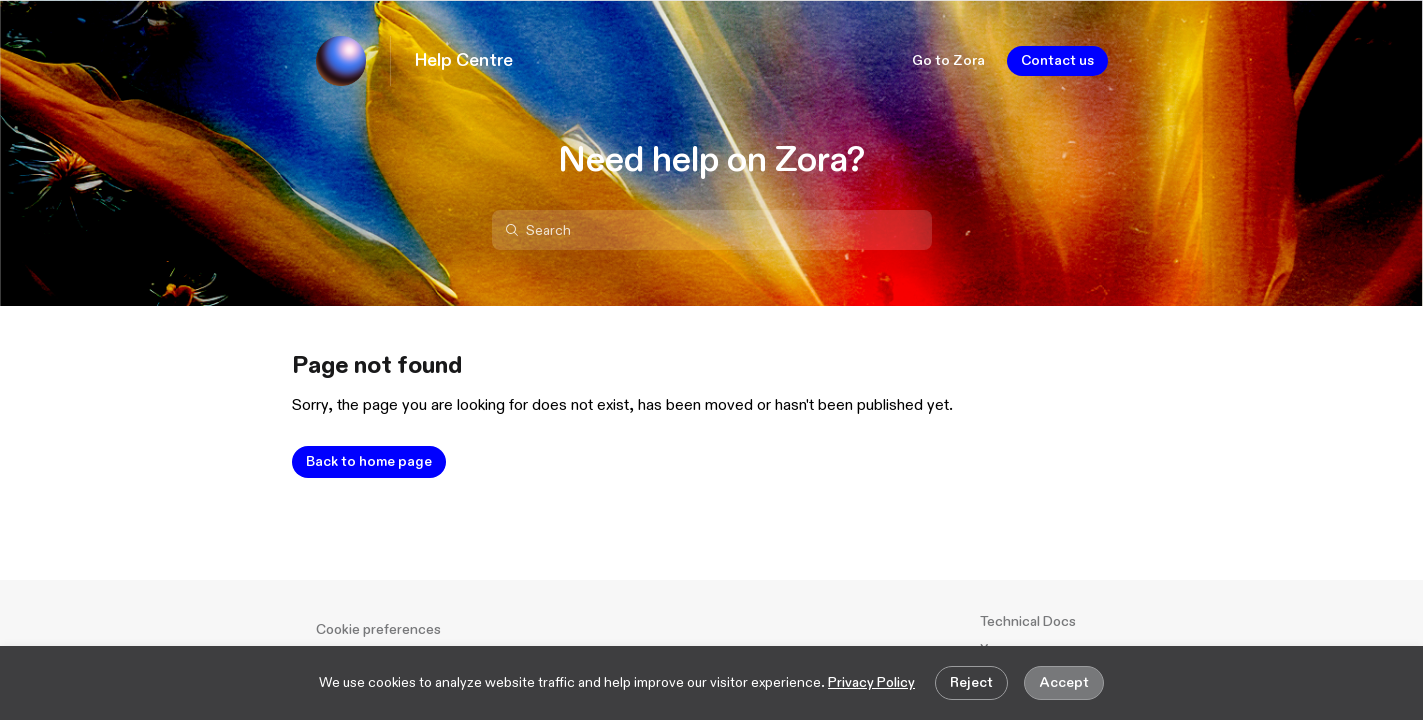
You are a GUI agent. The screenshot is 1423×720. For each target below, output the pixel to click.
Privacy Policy (871, 682)
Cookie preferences (378, 629)
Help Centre (464, 61)
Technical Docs (1028, 621)
